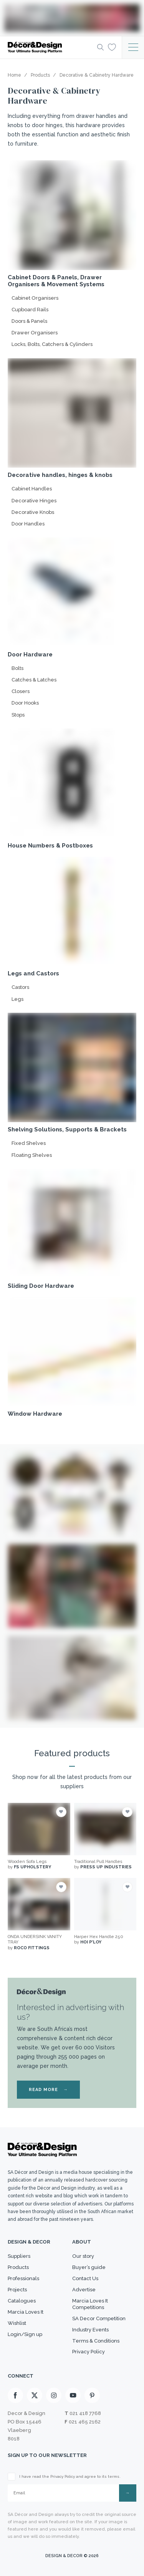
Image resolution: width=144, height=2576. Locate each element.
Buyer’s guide (89, 2267)
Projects (17, 2289)
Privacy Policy (88, 2351)
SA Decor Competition (99, 2318)
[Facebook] (15, 2395)
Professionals (23, 2278)
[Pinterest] (92, 2395)
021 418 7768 (85, 2413)
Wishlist (17, 2323)
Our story (83, 2256)
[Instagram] (53, 2395)
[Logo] (50, 47)
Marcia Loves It (25, 2312)
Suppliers (19, 2256)
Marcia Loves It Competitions (90, 2304)
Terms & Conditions (95, 2341)
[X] (34, 2395)
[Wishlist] (112, 47)
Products (18, 2267)
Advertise (84, 2289)
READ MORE (48, 2089)
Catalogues (22, 2301)
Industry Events (90, 2330)
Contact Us (85, 2278)
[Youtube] (73, 2395)
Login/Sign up (25, 2334)
